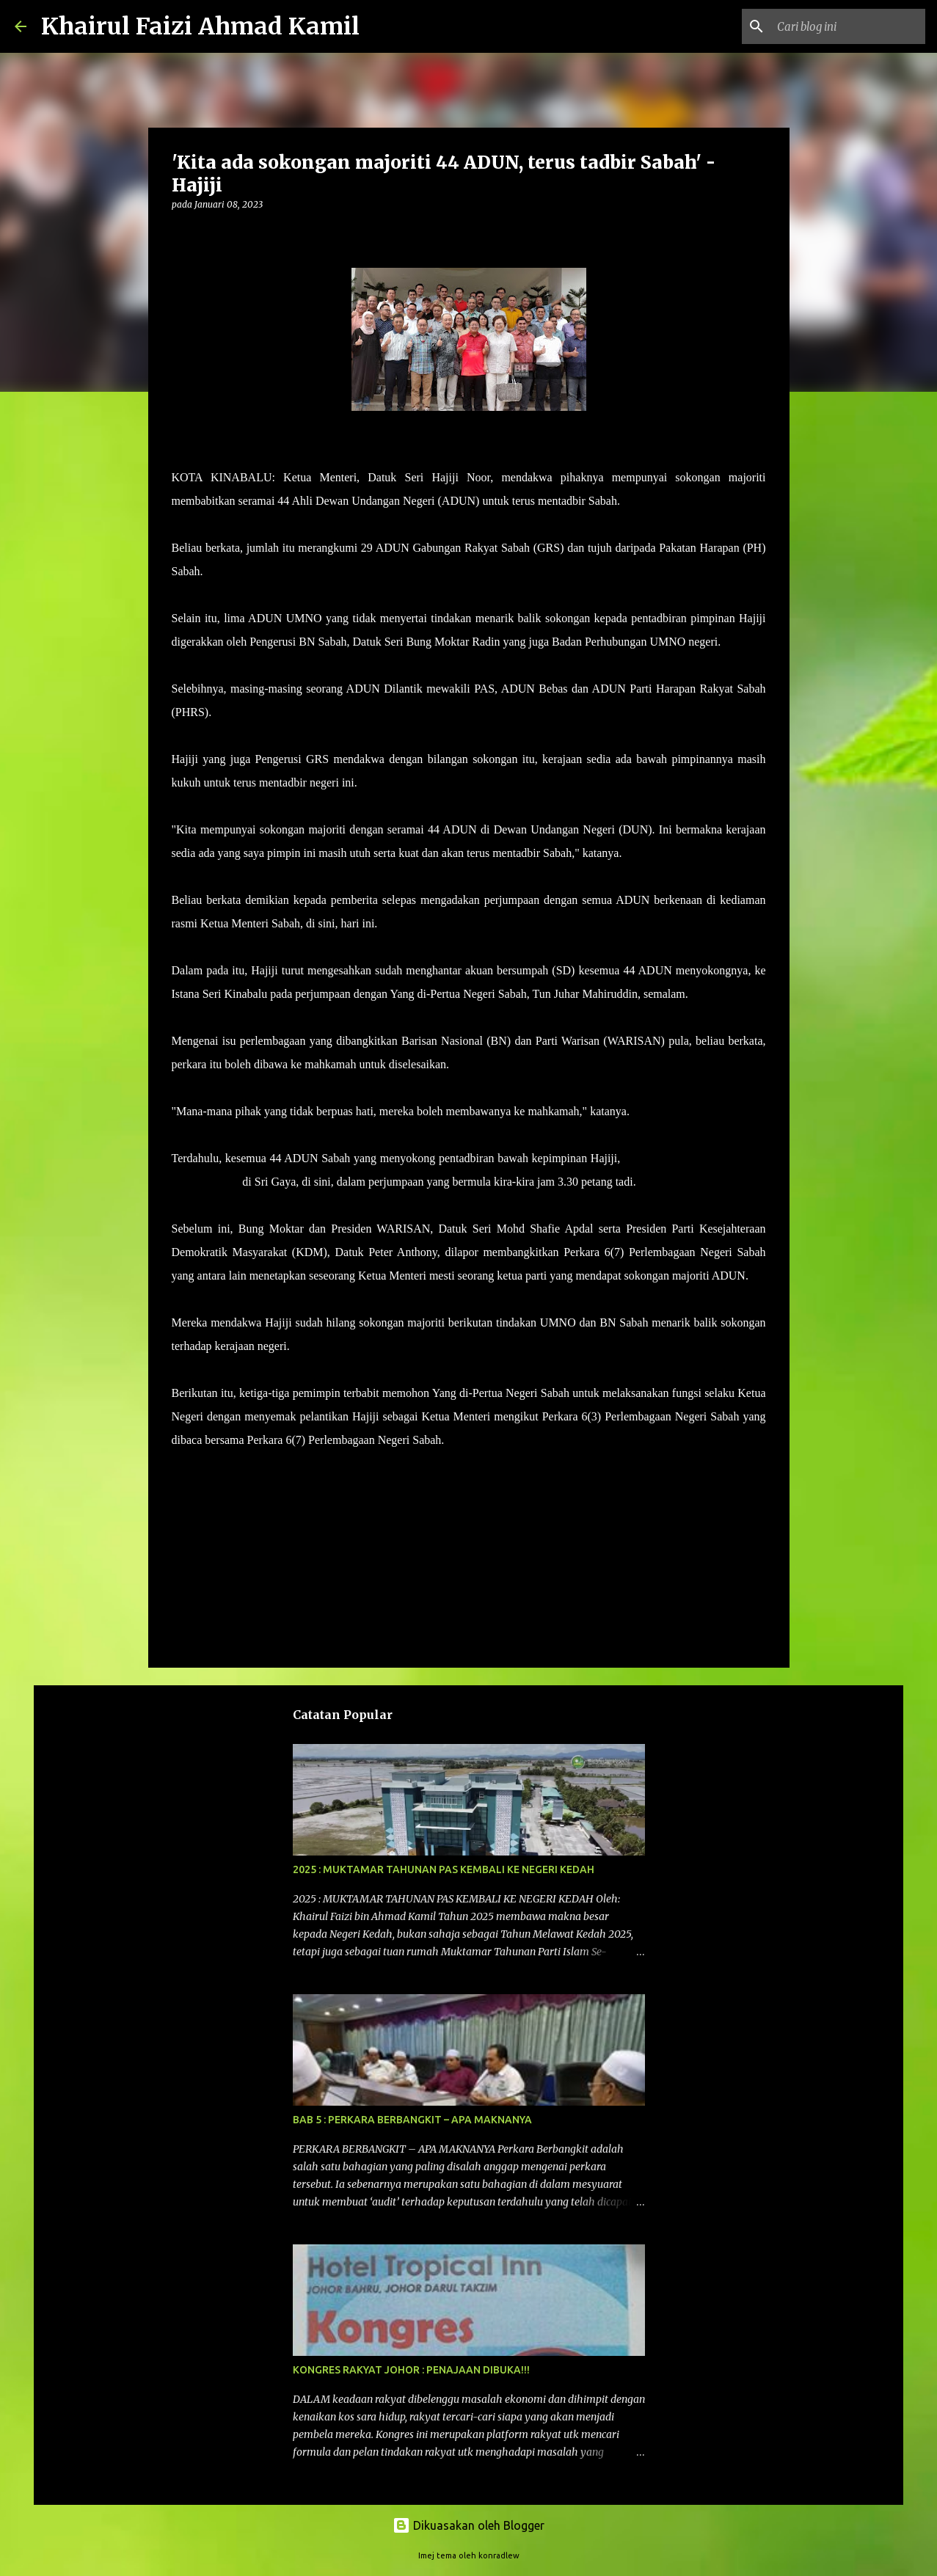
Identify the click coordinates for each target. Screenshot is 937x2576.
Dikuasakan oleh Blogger (468, 2525)
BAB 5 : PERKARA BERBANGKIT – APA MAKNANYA (412, 2120)
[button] (180, 234)
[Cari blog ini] (848, 26)
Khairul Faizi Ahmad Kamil (200, 26)
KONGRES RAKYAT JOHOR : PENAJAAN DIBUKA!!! (411, 2370)
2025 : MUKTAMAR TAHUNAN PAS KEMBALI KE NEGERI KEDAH (443, 1869)
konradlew (498, 2555)
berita (193, 1482)
